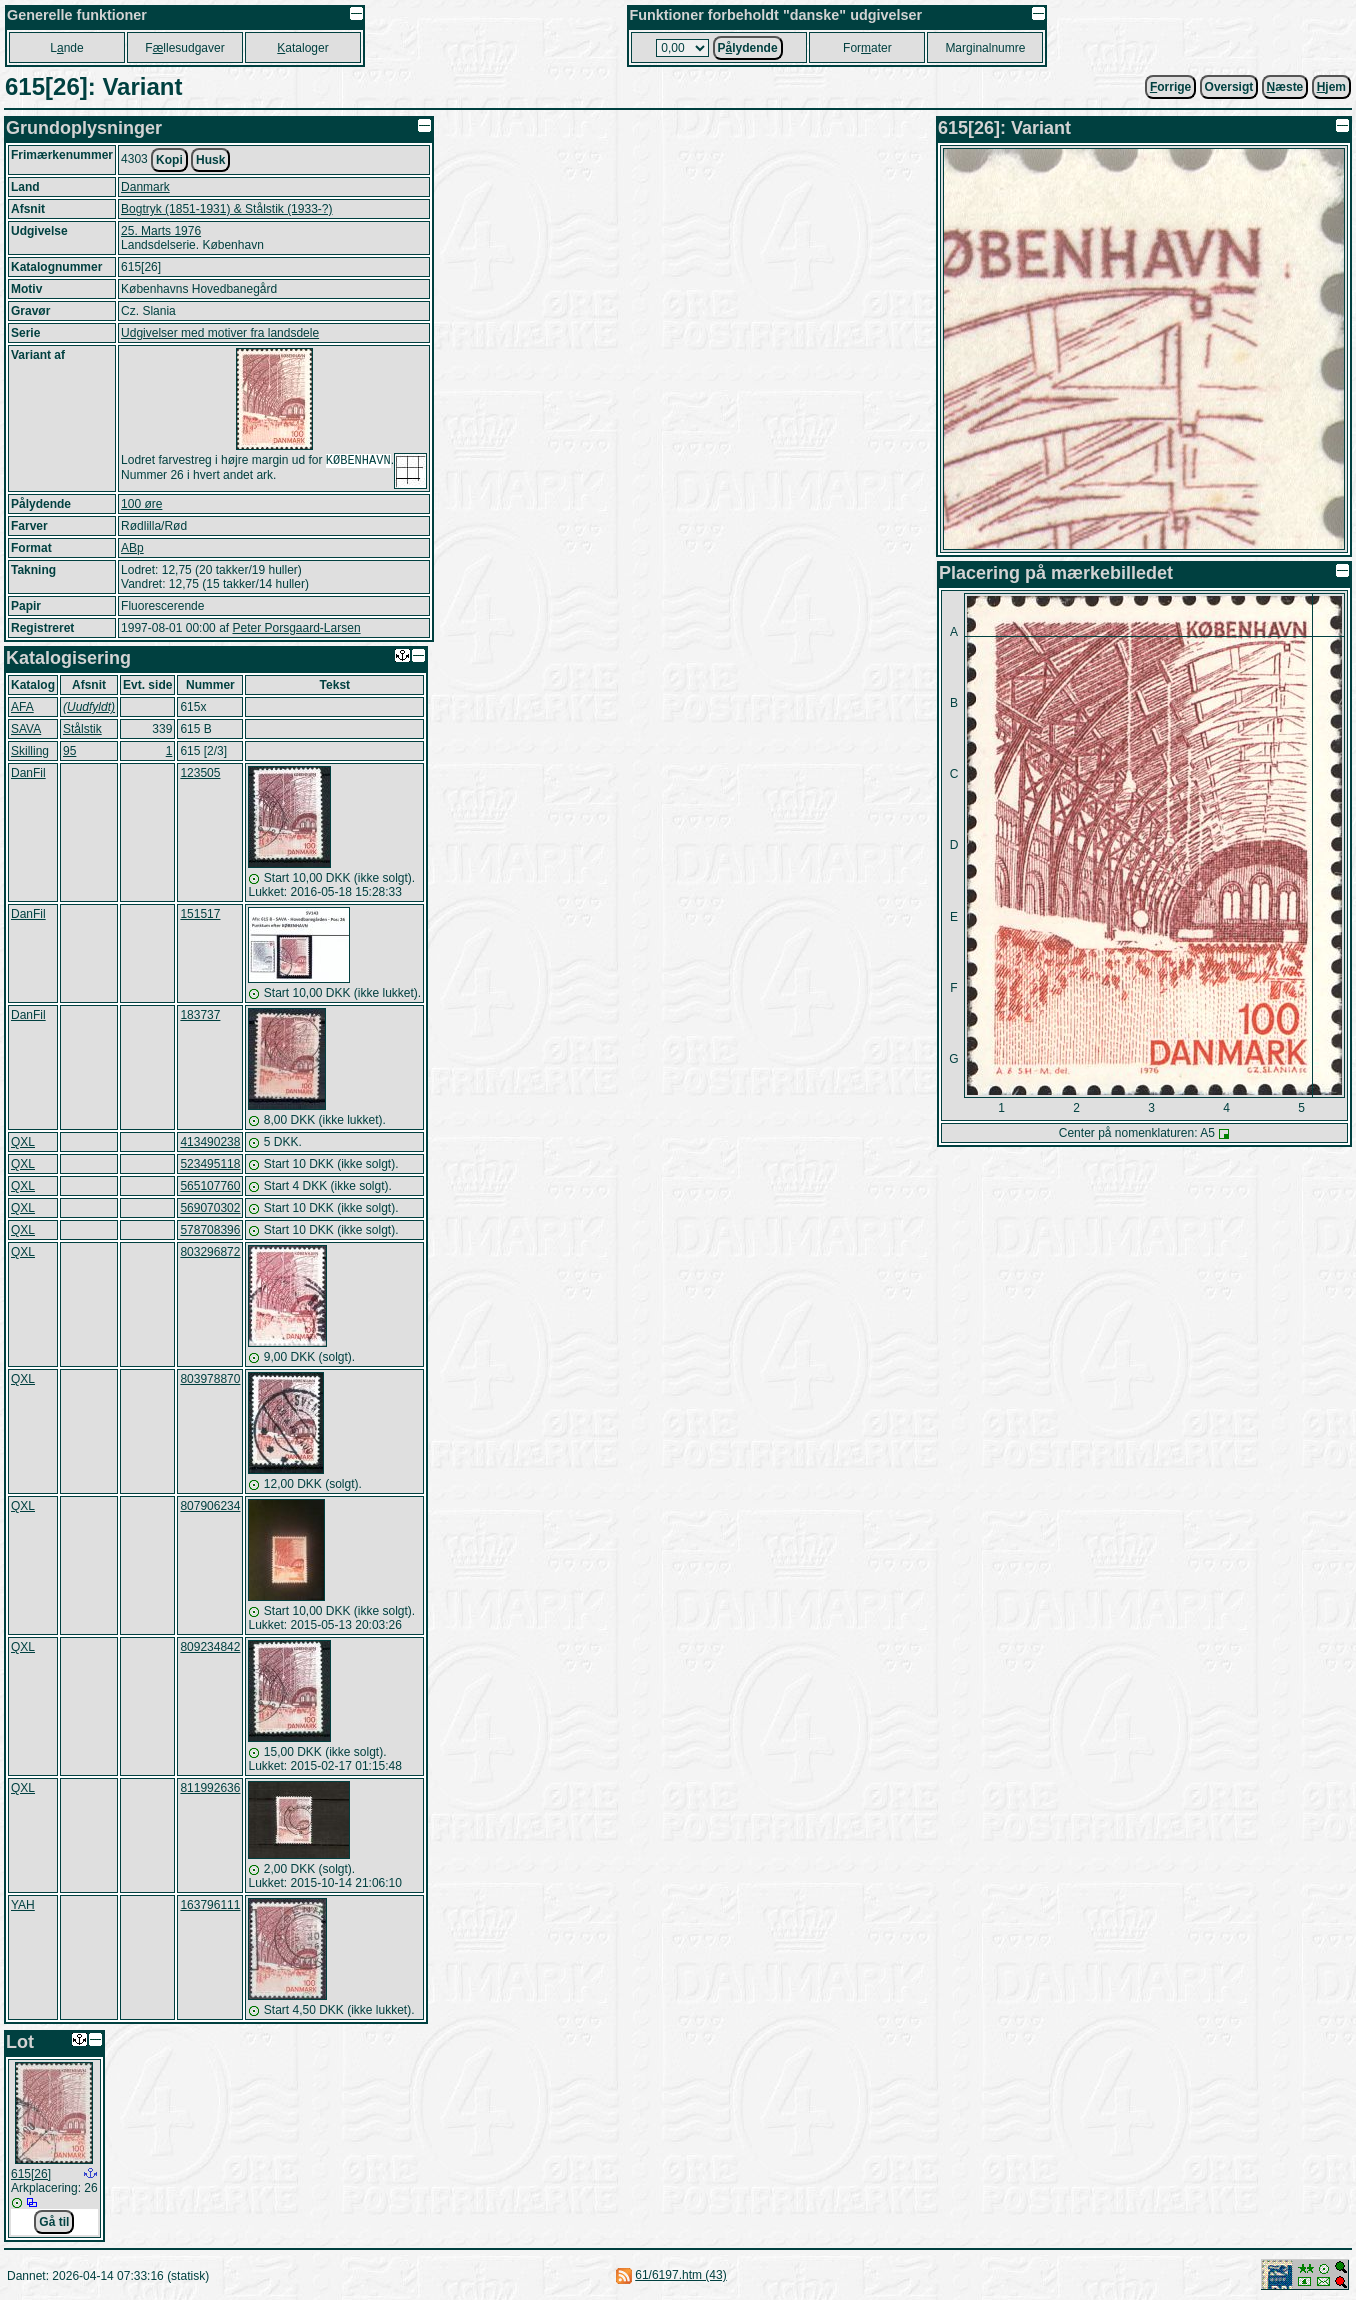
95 (69, 751)
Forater (867, 48)
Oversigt (1229, 87)
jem (1331, 87)
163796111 (210, 1905)
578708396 (210, 1230)
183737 (200, 1015)
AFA (22, 707)
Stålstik (82, 729)
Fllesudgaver (184, 48)
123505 (200, 773)
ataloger (302, 48)
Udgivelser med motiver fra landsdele (220, 333)
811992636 (210, 1788)
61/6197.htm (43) (680, 2275)
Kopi (169, 160)
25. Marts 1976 (161, 231)
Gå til (54, 2222)
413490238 (210, 1142)
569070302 (210, 1208)
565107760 (210, 1186)
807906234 (210, 1506)
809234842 (210, 1647)
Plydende (748, 48)
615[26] (31, 2174)
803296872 (210, 1252)
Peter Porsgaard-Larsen (296, 628)
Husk (210, 160)
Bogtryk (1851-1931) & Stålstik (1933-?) (226, 209)
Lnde (66, 48)
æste (1285, 87)
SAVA (26, 729)
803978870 (210, 1379)
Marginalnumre (985, 48)
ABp (132, 548)
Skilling (30, 751)
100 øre (141, 504)
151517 (200, 914)
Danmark (145, 187)
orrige (1170, 87)
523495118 (210, 1164)
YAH (23, 1905)
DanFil (28, 773)
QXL (23, 1142)
